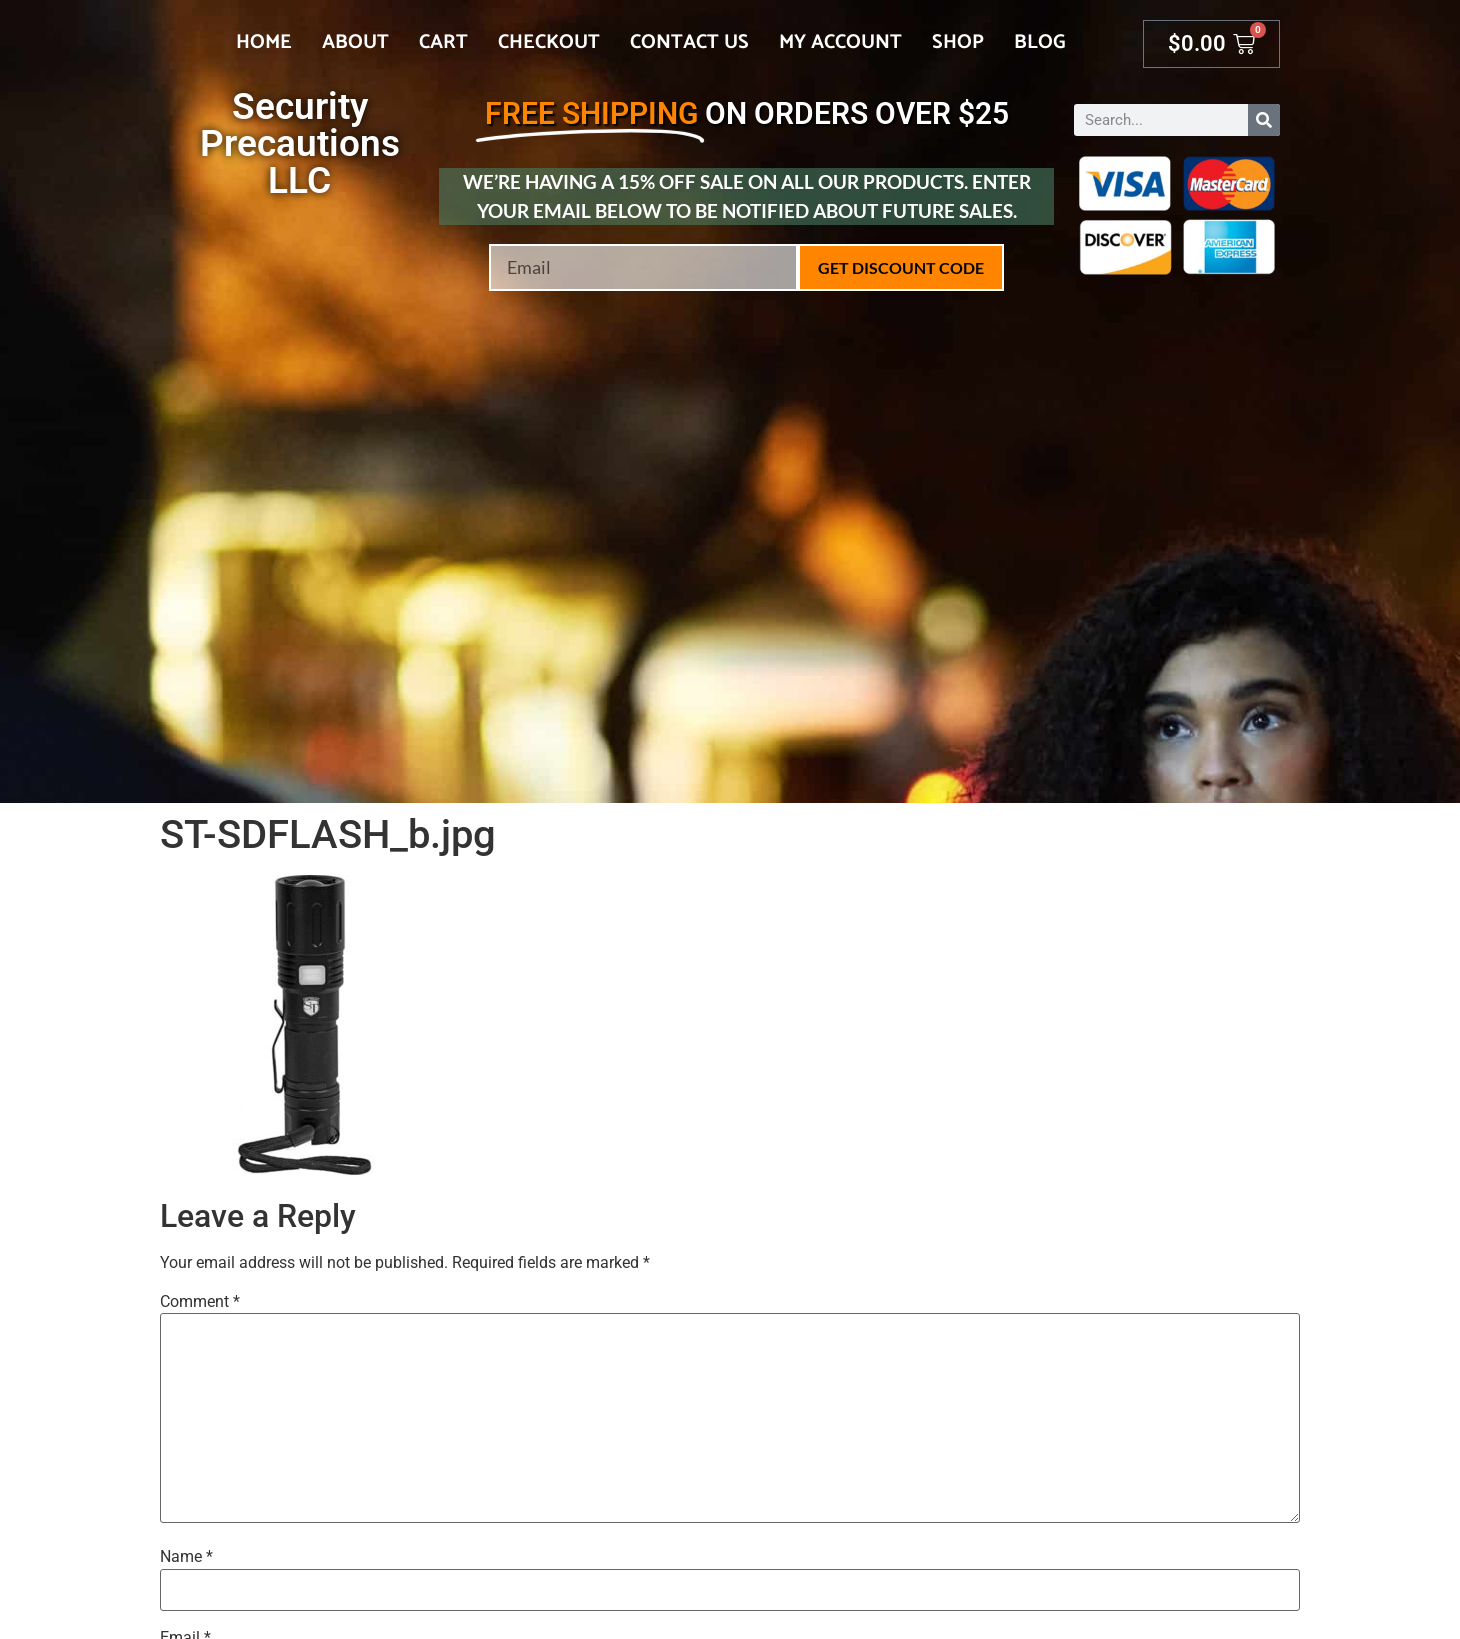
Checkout (549, 42)
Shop (958, 42)
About (355, 42)
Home (264, 42)
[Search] (1264, 120)
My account (840, 42)
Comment (200, 1302)
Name (186, 1557)
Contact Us (689, 42)
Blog (1040, 42)
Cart (443, 42)
